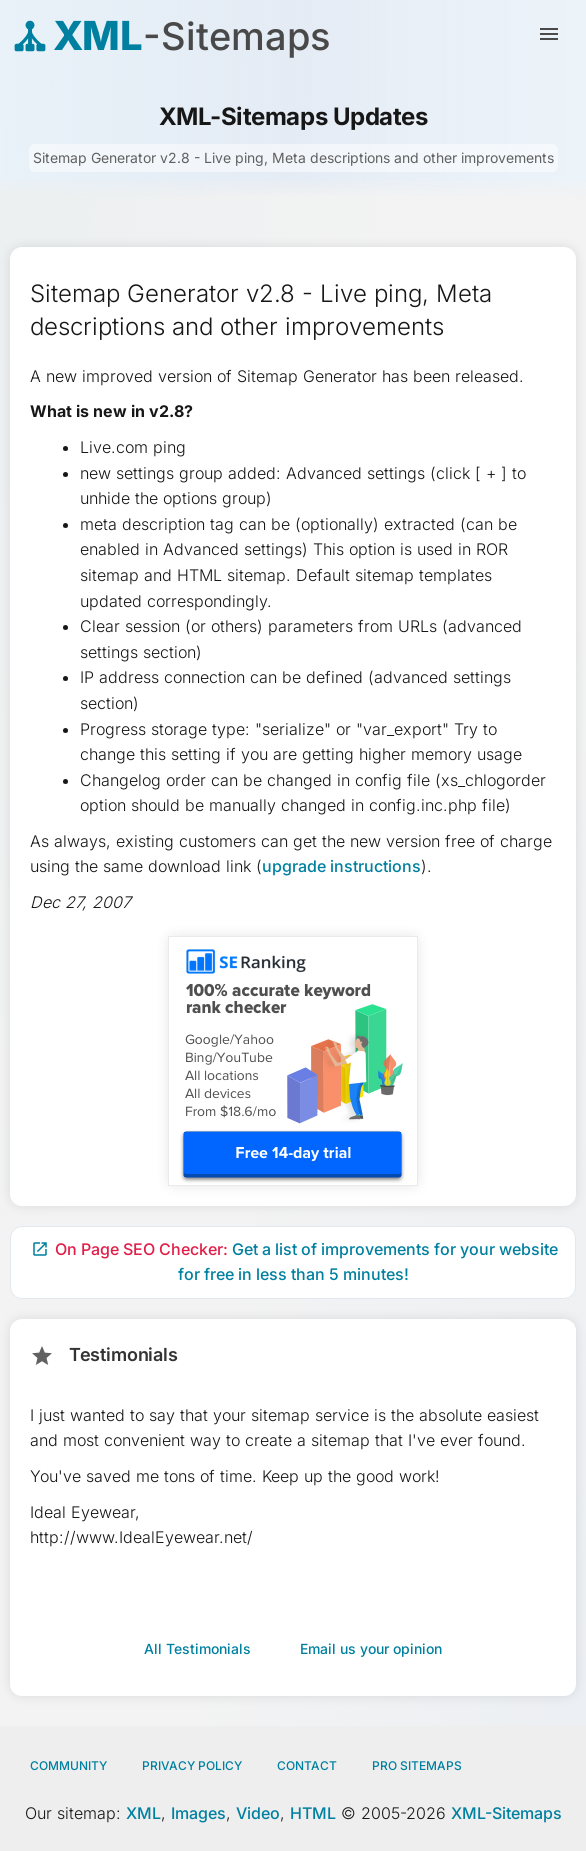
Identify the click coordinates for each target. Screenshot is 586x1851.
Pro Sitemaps (417, 1765)
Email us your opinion (371, 1648)
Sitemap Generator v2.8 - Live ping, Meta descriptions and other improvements (293, 157)
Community (68, 1765)
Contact (307, 1765)
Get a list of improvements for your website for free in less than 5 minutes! (294, 1262)
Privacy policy (192, 1765)
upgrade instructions (341, 866)
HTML (313, 1813)
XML (143, 1813)
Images (198, 1813)
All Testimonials (197, 1648)
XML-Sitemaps (506, 1813)
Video (258, 1813)
